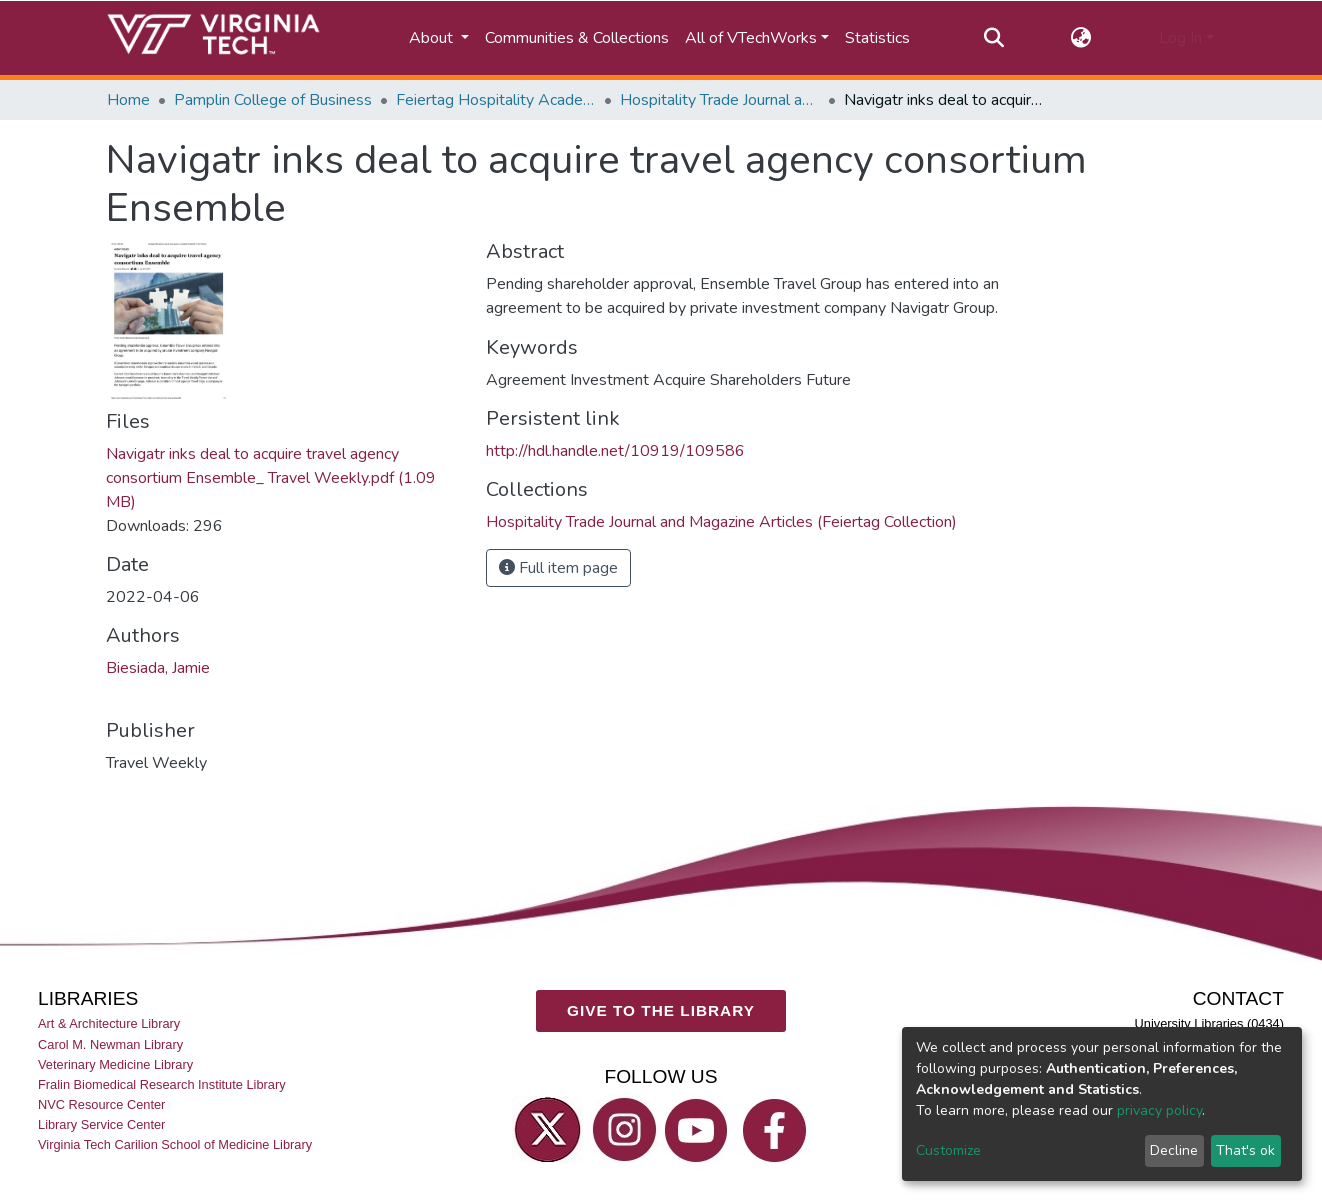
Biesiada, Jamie (158, 668)
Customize (948, 1150)
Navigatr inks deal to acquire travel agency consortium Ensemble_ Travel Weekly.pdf (271, 478)
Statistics (877, 38)
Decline (1174, 1150)
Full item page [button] (558, 568)
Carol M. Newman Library (110, 1043)
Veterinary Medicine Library (115, 1063)
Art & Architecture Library (109, 1023)
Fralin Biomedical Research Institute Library (162, 1084)
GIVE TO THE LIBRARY (661, 1010)
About (433, 38)
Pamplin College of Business (273, 100)
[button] (1081, 38)
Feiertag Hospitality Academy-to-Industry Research (496, 100)
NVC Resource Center (101, 1104)
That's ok (1245, 1150)
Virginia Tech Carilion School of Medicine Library (175, 1144)
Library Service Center (101, 1124)
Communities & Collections (577, 38)
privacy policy (1159, 1110)
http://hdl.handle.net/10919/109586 (615, 451)
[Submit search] (993, 38)
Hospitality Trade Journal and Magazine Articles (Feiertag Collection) (720, 100)
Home (128, 100)
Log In (1180, 38)
